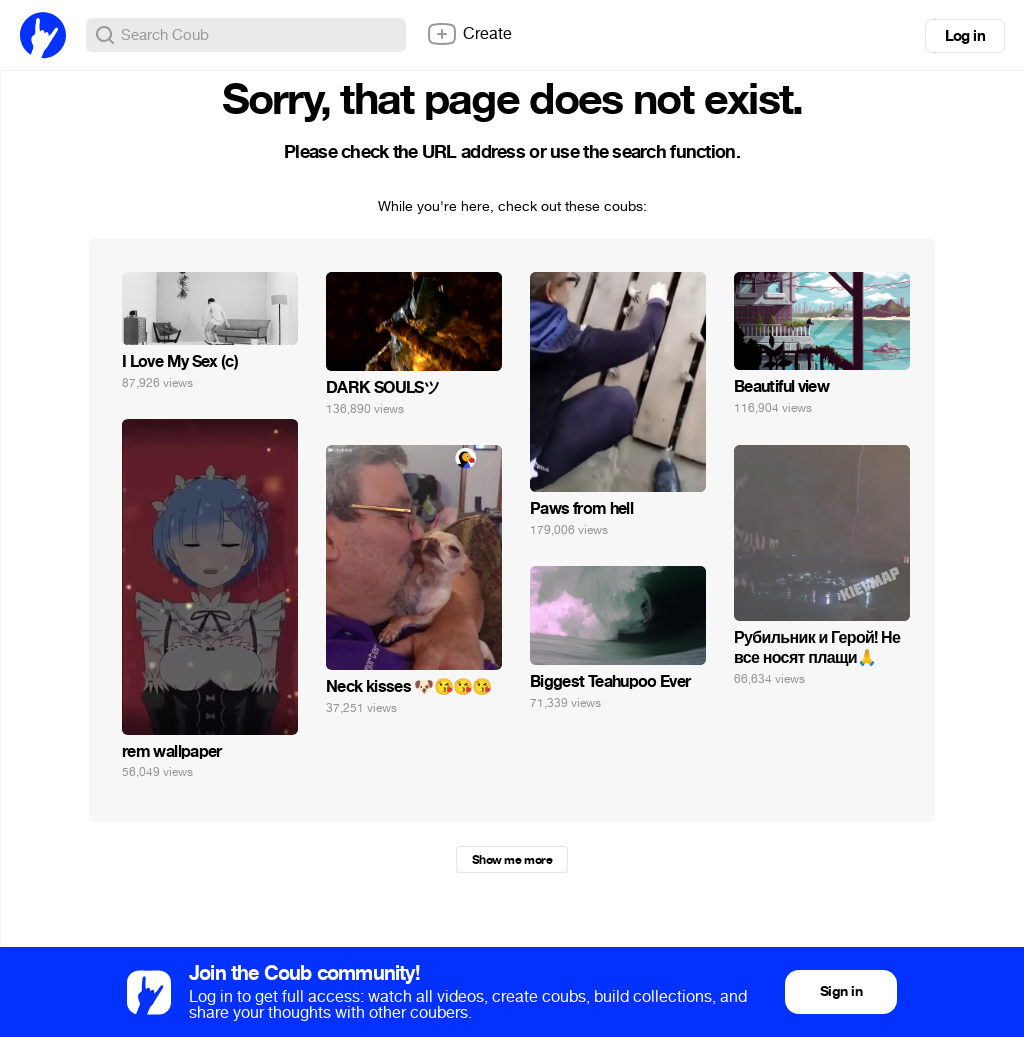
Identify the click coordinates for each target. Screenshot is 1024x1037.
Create (469, 34)
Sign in (841, 991)
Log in (965, 36)
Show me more (512, 860)
